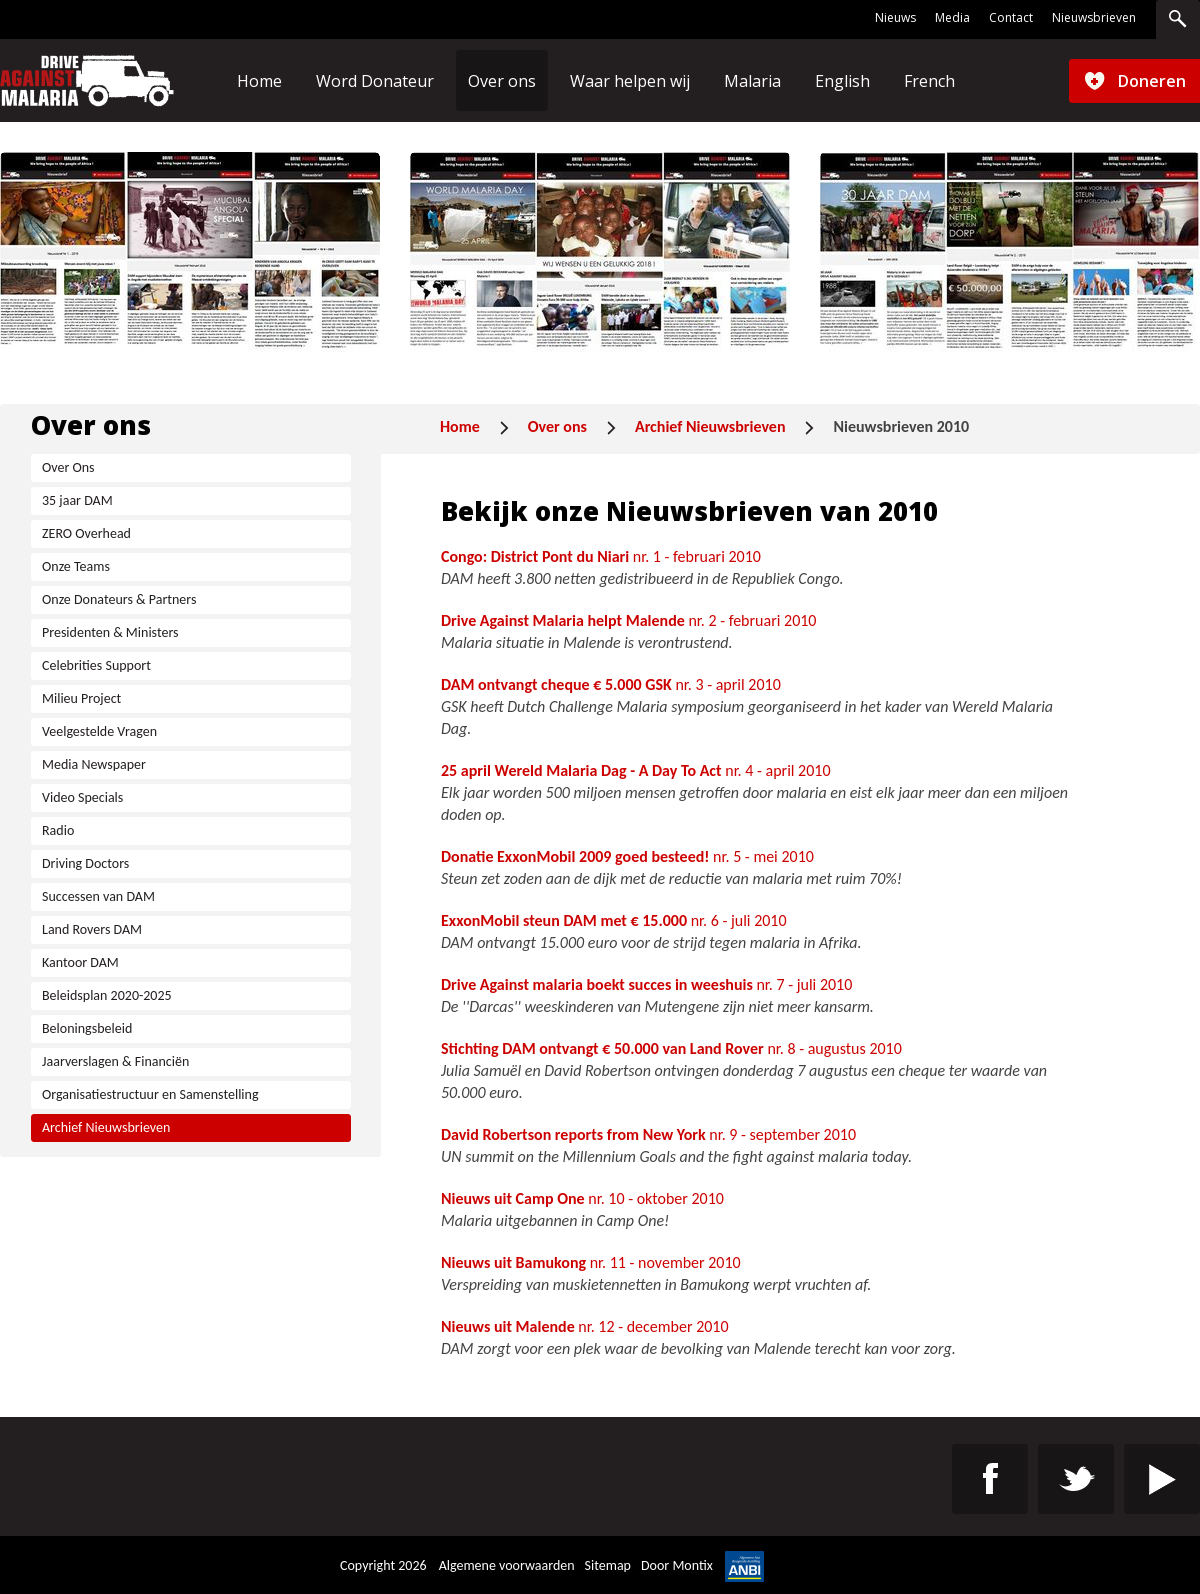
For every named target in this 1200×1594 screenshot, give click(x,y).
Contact (1011, 18)
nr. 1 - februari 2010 (601, 556)
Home (460, 426)
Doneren (1152, 81)
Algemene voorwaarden (507, 1565)
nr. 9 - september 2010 (648, 1134)
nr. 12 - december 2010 (585, 1326)
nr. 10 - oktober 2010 (582, 1198)
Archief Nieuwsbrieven (710, 426)
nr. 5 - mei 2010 (627, 856)
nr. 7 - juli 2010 (646, 984)
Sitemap (608, 1565)
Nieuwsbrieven (1094, 18)
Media (952, 18)
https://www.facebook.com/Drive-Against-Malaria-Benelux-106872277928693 (990, 1479)
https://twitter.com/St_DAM (1076, 1479)
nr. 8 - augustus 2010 (671, 1048)
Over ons (557, 426)
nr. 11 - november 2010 (591, 1262)
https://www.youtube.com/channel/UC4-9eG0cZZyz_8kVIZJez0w (1162, 1479)
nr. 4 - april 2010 (636, 770)
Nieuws (895, 18)
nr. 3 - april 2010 (611, 684)
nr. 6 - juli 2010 (614, 920)
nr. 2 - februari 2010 (628, 620)
